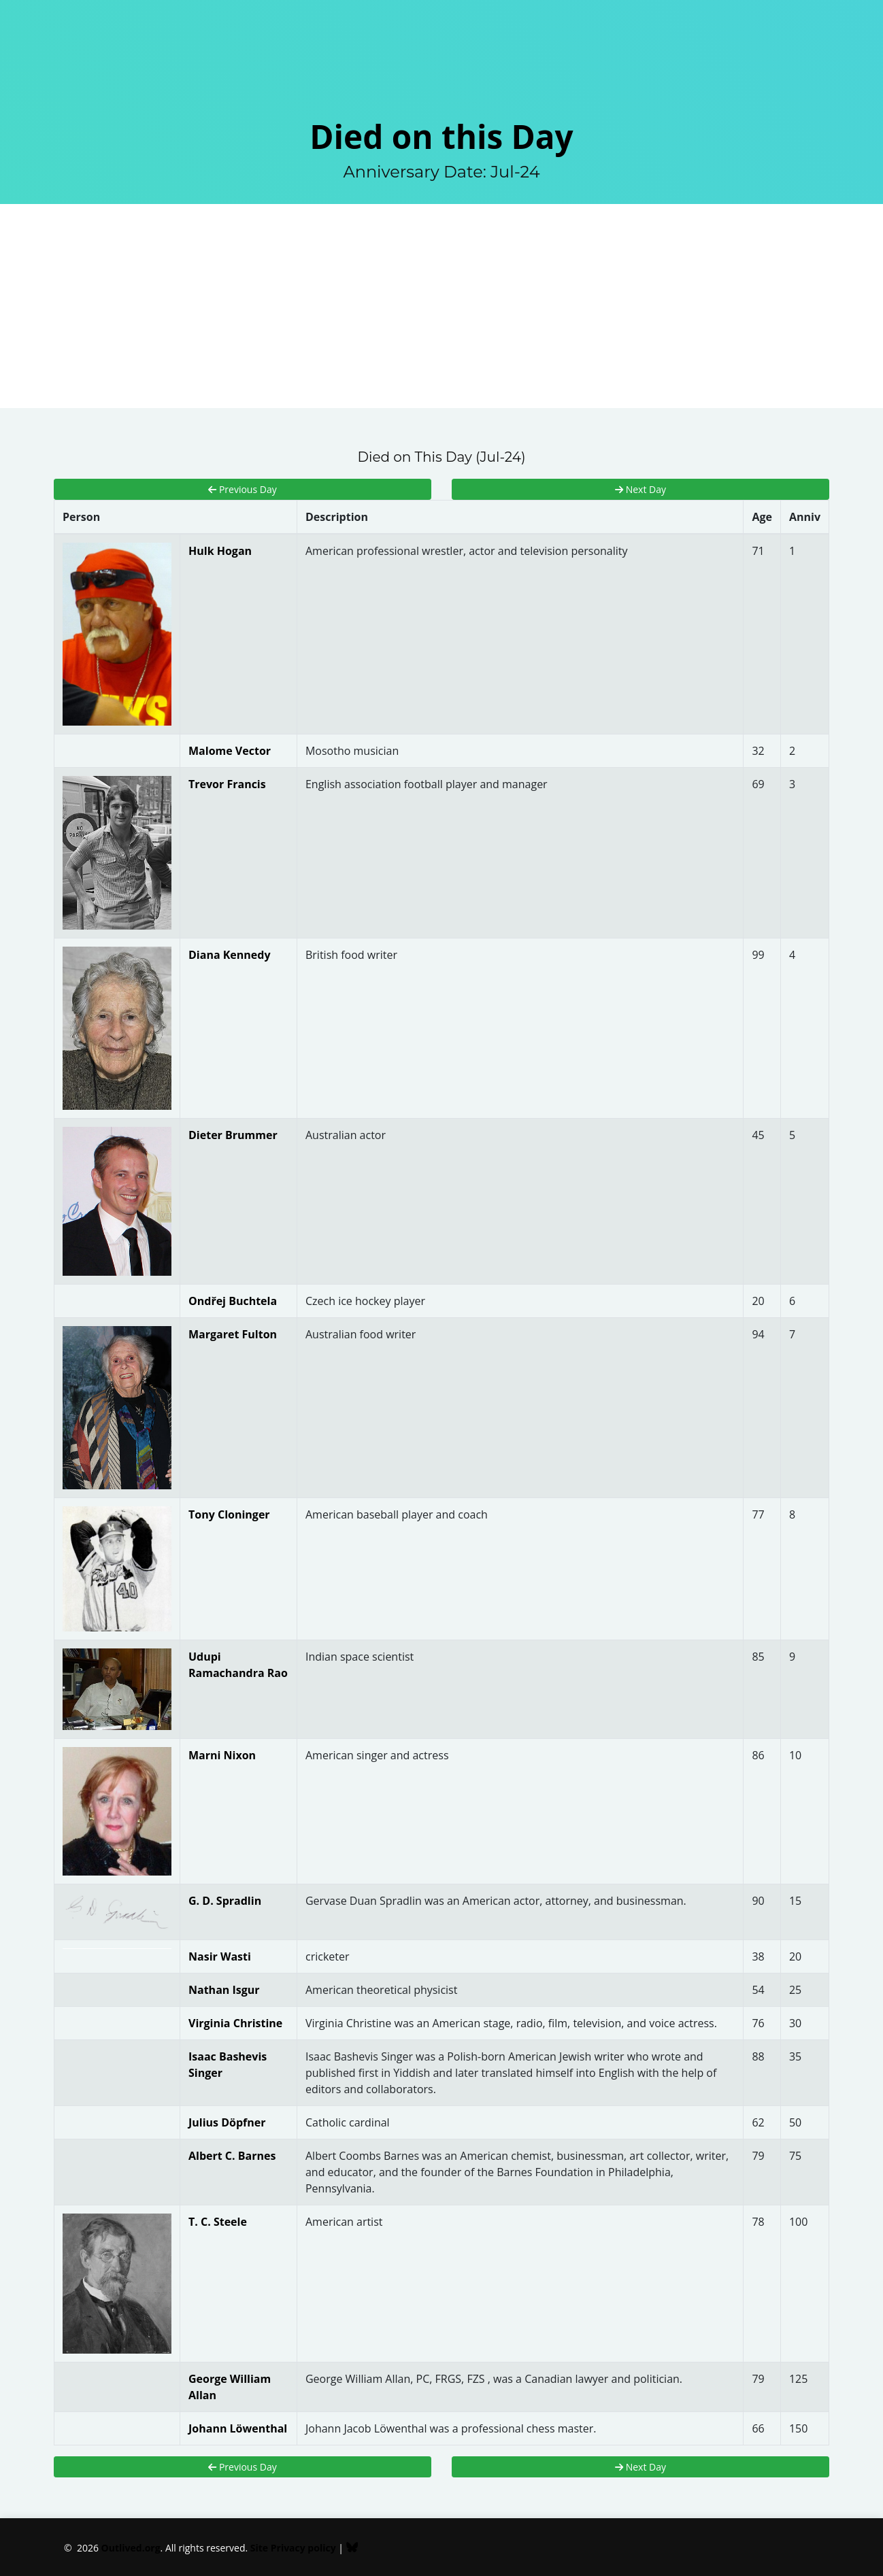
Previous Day (242, 489)
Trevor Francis (227, 784)
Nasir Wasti (219, 1956)
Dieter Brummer (233, 1135)
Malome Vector (229, 750)
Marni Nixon (222, 1755)
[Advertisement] (441, 306)
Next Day (640, 489)
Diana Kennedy (229, 954)
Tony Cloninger (229, 1514)
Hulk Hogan (220, 550)
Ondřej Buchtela (232, 1300)
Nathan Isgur (224, 1989)
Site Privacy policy (293, 2547)
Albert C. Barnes (232, 2155)
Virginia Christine (235, 2023)
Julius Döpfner (227, 2122)
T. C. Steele (217, 2221)
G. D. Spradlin (224, 1900)
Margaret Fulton (232, 1334)
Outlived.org (131, 2547)
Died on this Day (441, 136)
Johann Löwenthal (237, 2428)
